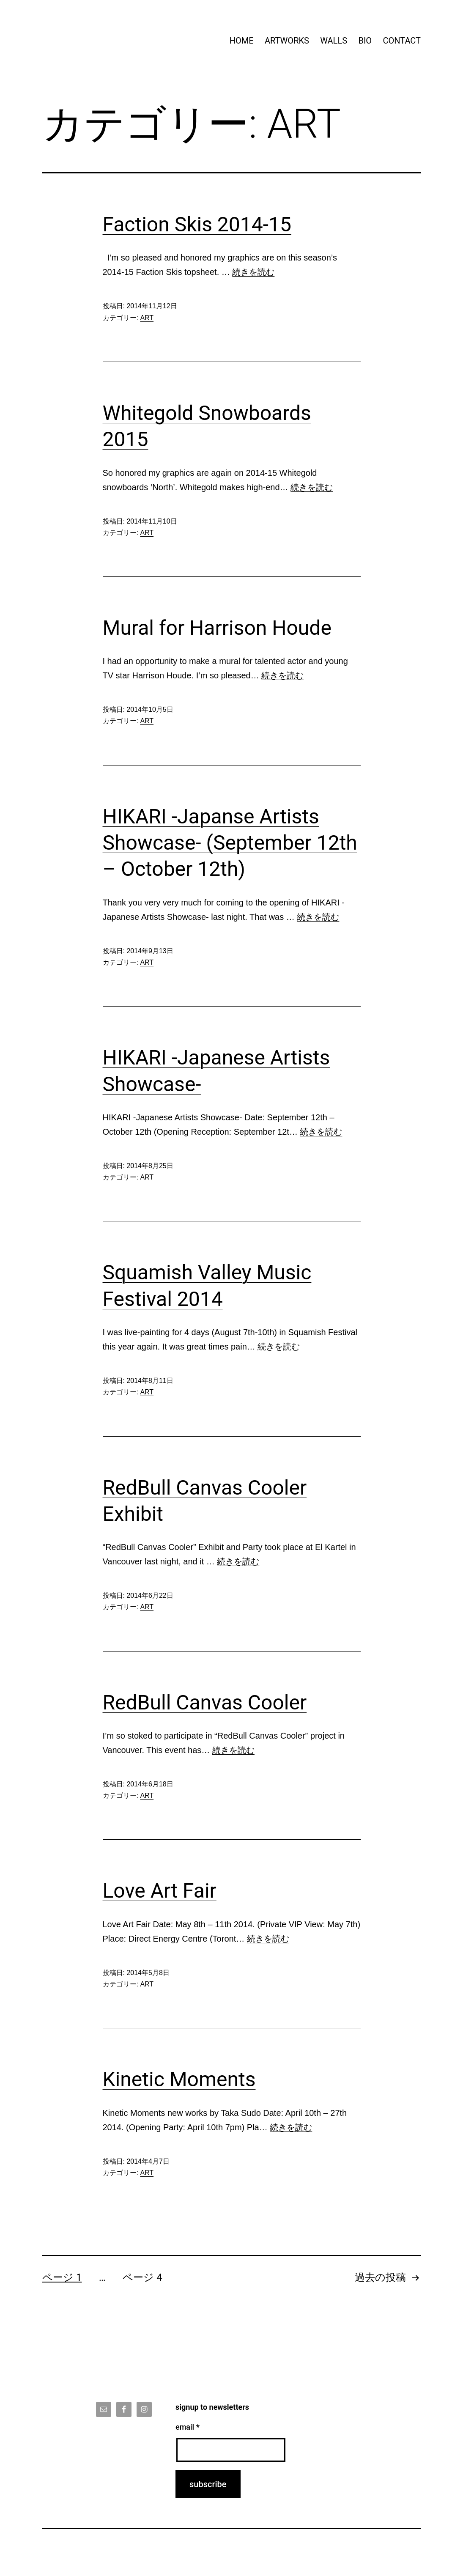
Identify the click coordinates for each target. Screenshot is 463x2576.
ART (146, 317)
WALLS (333, 41)
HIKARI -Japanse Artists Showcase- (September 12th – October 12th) (230, 842)
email (187, 2426)
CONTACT (402, 41)
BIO (365, 41)
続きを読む (253, 272)
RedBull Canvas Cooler (205, 1702)
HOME (242, 41)
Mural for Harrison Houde (217, 628)
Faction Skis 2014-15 (197, 224)
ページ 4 (142, 2277)
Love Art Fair (159, 1891)
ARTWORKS (287, 41)
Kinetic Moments (179, 2079)
